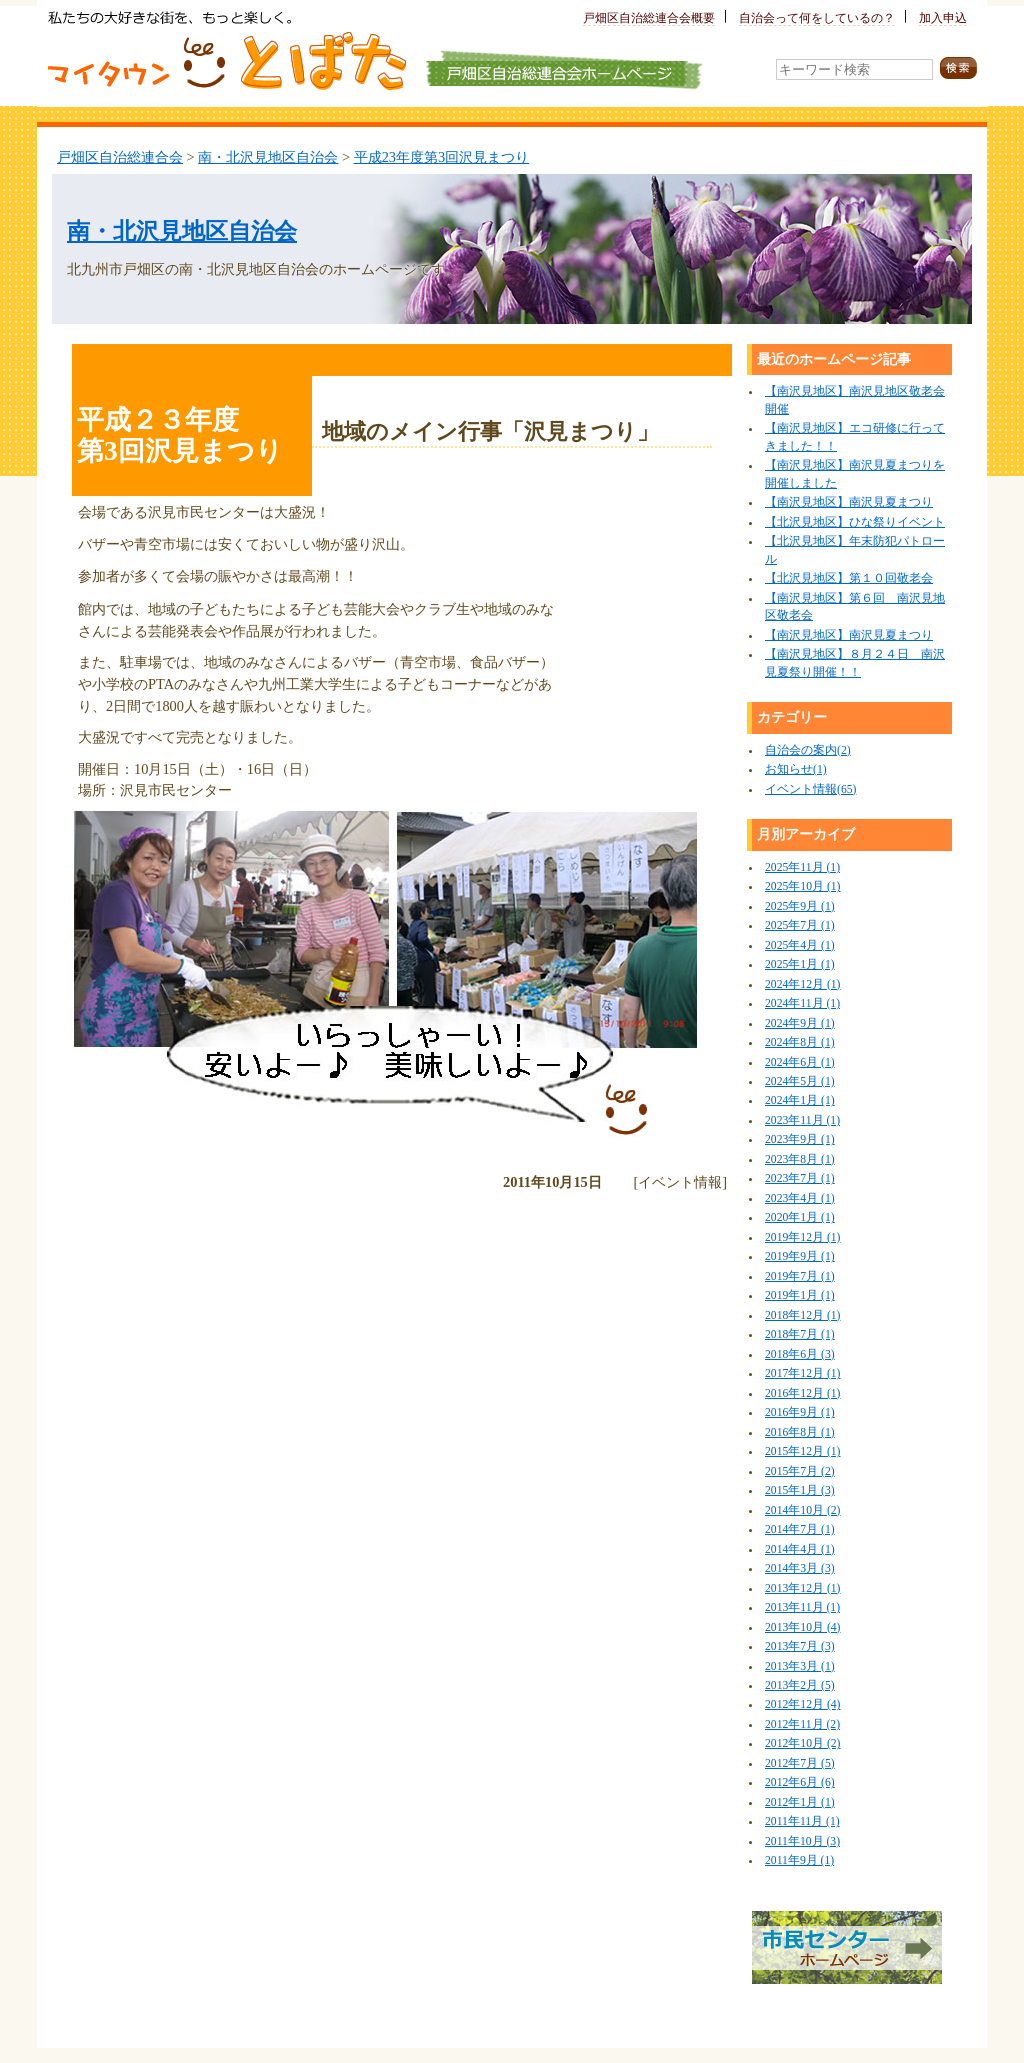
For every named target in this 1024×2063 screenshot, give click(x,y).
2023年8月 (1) (800, 1159)
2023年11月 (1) (802, 1120)
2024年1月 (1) (800, 1100)
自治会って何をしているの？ (817, 18)
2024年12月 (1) (802, 984)
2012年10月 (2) (802, 1743)
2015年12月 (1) (802, 1451)
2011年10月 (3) (802, 1841)
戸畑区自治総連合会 (120, 157)
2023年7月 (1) (800, 1178)
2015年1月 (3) (800, 1490)
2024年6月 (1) (800, 1062)
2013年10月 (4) (802, 1627)
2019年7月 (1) (800, 1276)
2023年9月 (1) (800, 1139)
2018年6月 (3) (800, 1354)
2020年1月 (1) (800, 1217)
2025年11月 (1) (802, 867)
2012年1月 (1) (800, 1802)
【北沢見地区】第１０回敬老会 (849, 578)
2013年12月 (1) (802, 1588)
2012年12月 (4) (802, 1704)
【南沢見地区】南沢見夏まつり (849, 502)
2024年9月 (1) (800, 1023)
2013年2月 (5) (800, 1685)
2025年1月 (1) (800, 964)
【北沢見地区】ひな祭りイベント (855, 522)
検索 (958, 68)
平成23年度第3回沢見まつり (442, 157)
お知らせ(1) (796, 769)
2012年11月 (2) (802, 1724)
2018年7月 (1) (800, 1334)
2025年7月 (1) (800, 925)
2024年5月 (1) (800, 1081)
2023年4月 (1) (800, 1198)
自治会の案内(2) (808, 750)
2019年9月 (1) (800, 1256)
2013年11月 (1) (802, 1607)
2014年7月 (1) (800, 1529)
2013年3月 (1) (800, 1666)
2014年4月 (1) (800, 1549)
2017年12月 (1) (802, 1373)
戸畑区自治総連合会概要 (649, 18)
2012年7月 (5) (800, 1763)
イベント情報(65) (810, 789)
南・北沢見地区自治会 (268, 157)
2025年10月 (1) (802, 886)
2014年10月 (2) (802, 1510)
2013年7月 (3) (800, 1646)
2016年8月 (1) (800, 1432)
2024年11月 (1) (802, 1003)
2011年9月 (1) (799, 1860)
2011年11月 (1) (802, 1821)
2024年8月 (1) (800, 1042)
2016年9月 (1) (800, 1412)
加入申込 (943, 18)
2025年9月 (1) (800, 906)
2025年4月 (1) (800, 945)
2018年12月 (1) (802, 1315)
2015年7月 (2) (800, 1471)
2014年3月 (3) (800, 1568)
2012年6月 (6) (800, 1782)
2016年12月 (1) (802, 1393)
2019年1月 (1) (800, 1295)
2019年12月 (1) (802, 1237)
